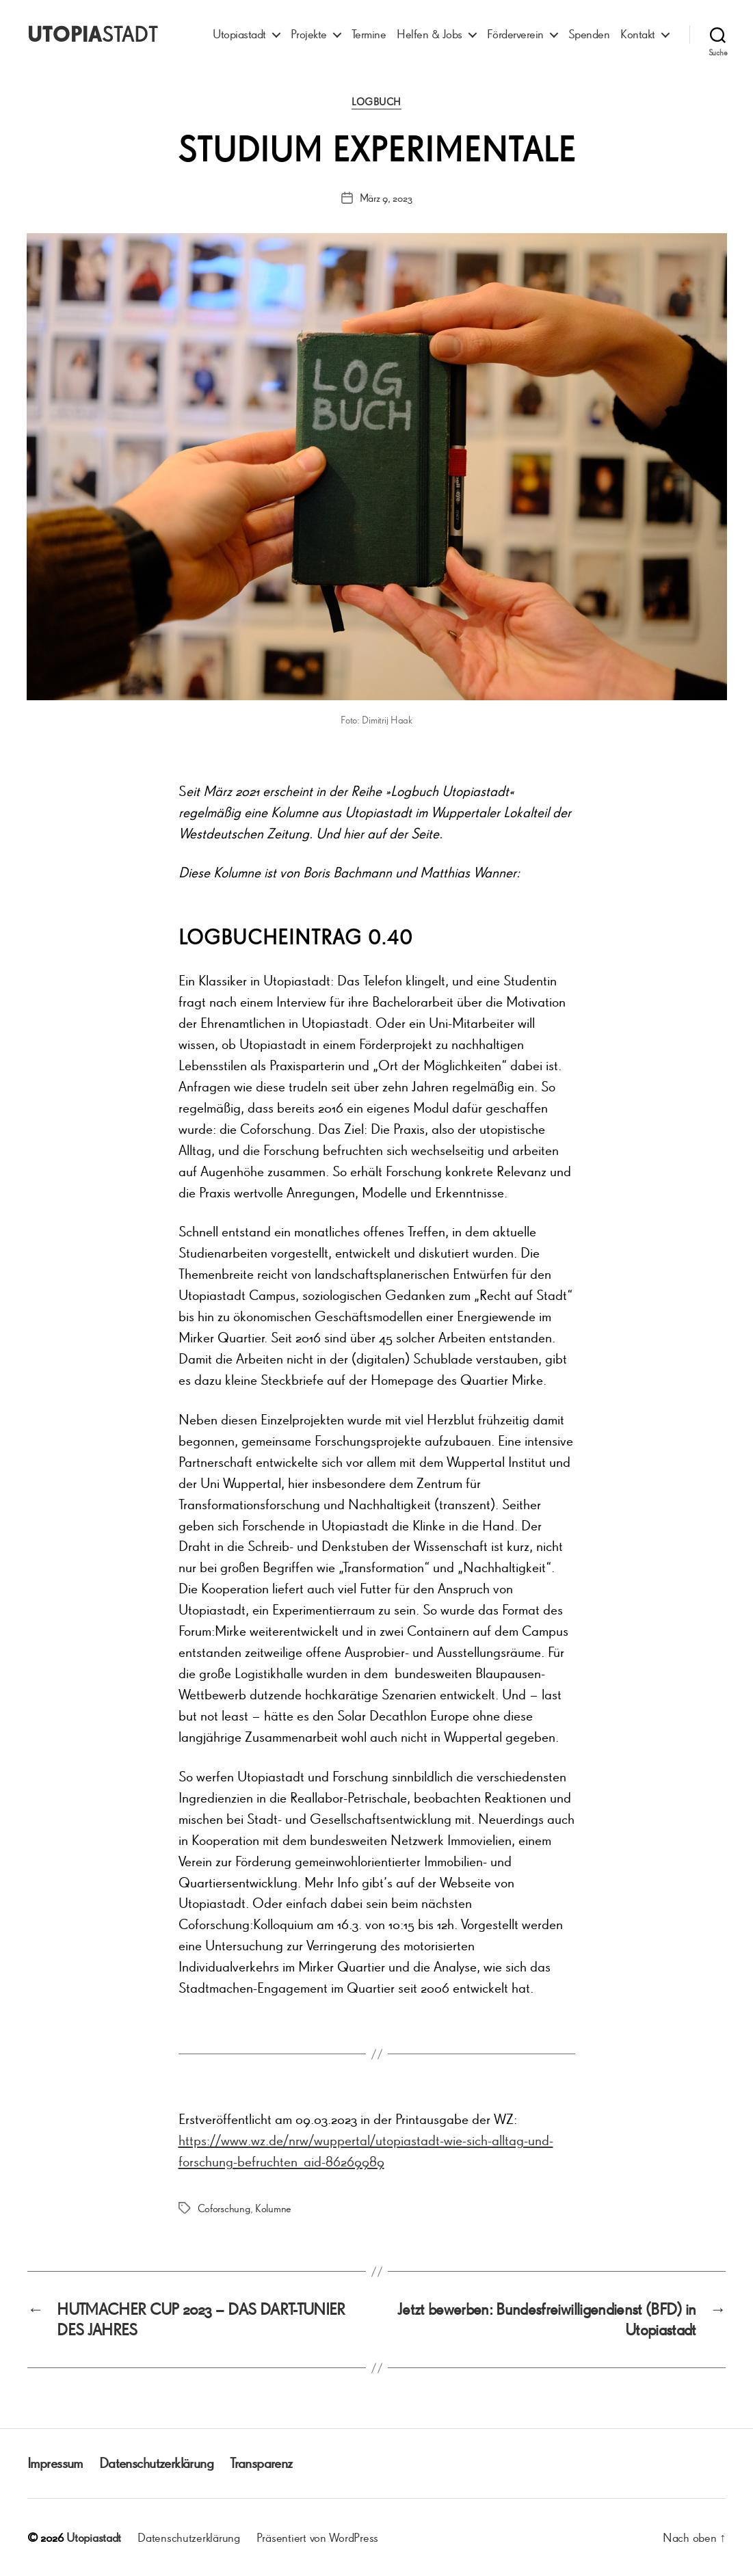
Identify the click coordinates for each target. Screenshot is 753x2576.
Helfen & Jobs (429, 34)
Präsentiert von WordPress (317, 2537)
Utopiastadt (239, 34)
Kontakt (637, 34)
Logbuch (376, 102)
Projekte (309, 34)
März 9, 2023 (386, 197)
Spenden (589, 34)
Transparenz (261, 2462)
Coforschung (224, 2208)
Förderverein (515, 34)
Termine (369, 34)
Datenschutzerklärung (156, 2462)
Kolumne (273, 2208)
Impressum (55, 2462)
